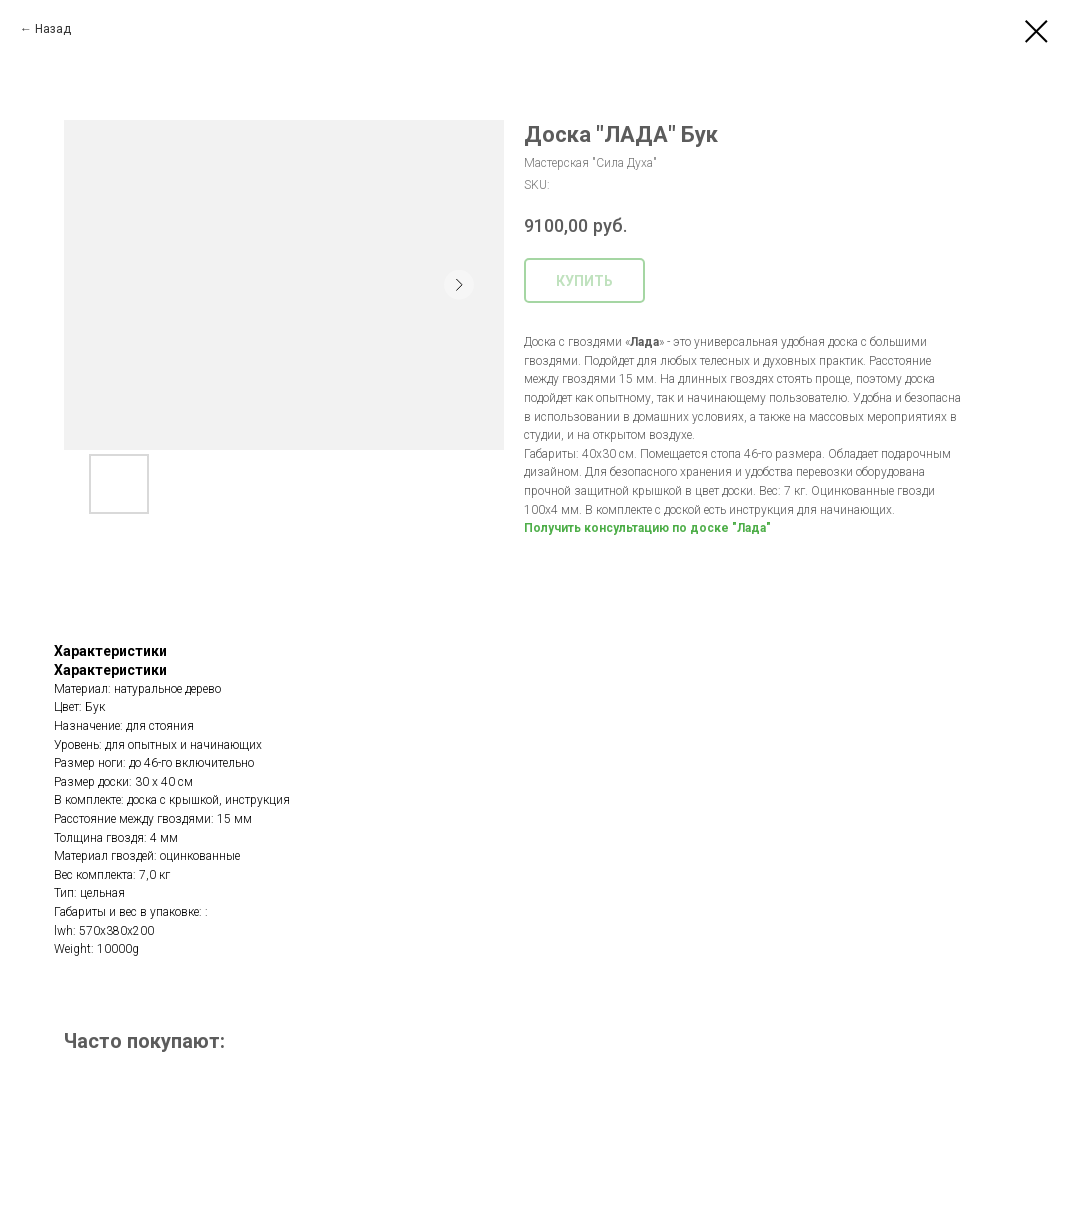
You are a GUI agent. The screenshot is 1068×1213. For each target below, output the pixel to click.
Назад (53, 29)
